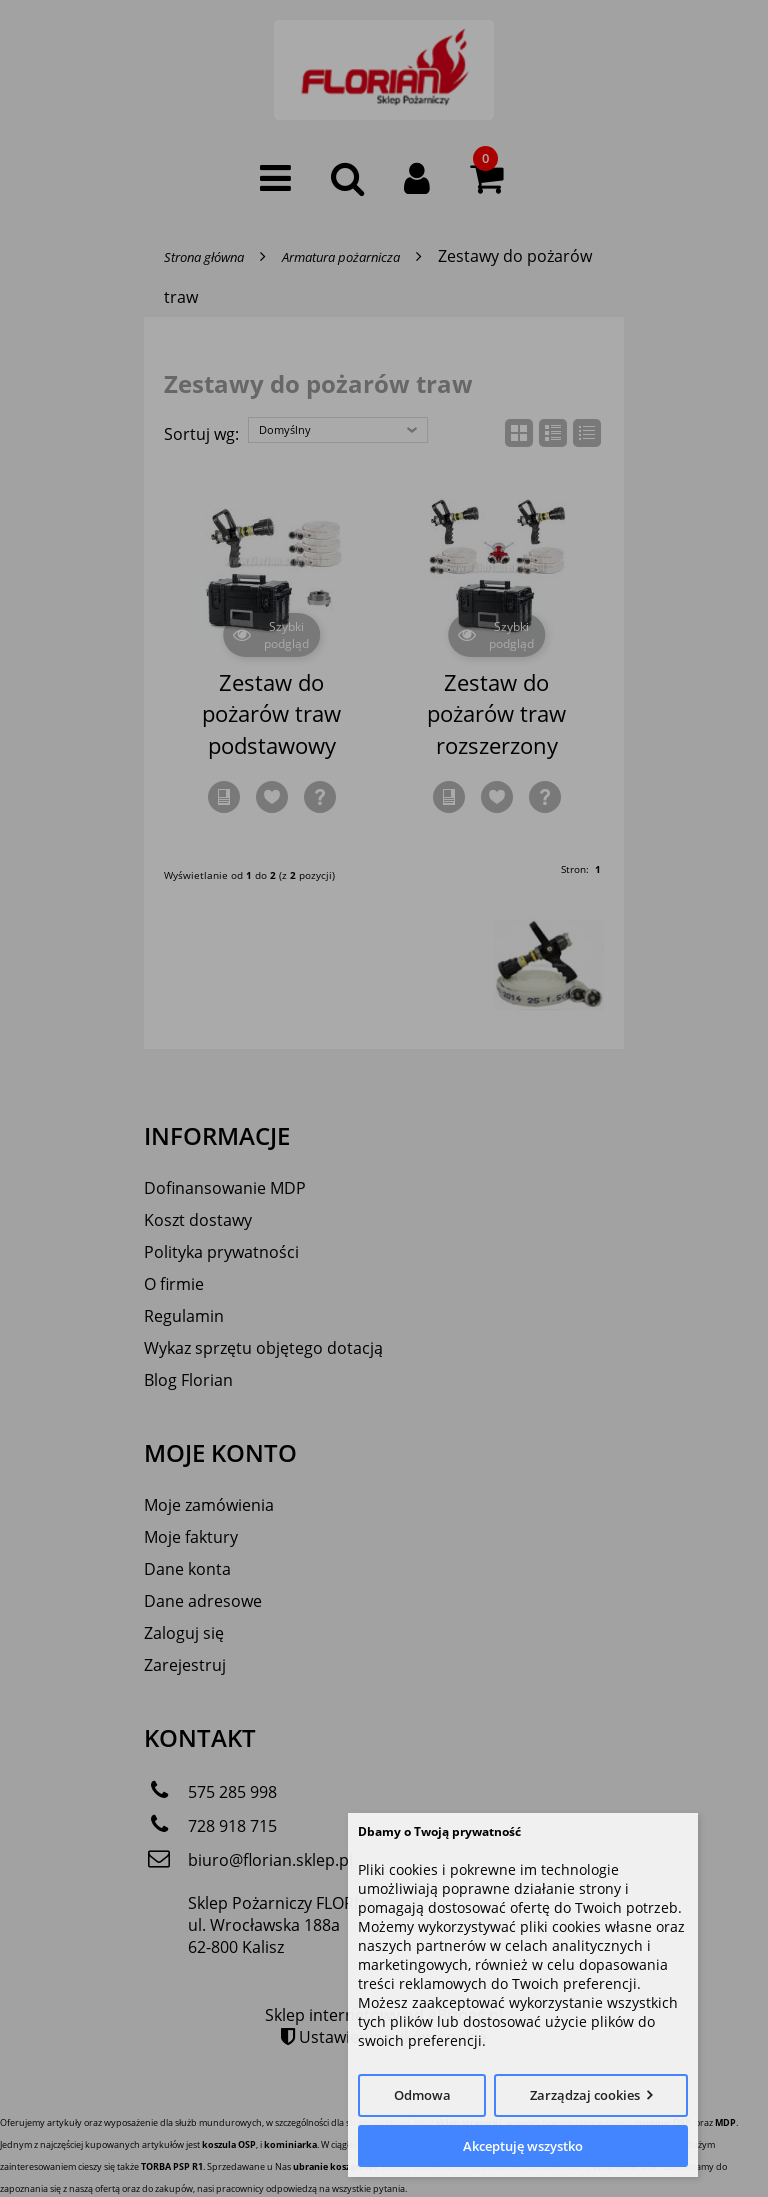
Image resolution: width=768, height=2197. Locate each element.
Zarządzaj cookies (585, 2095)
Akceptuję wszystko (523, 2146)
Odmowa (422, 2095)
